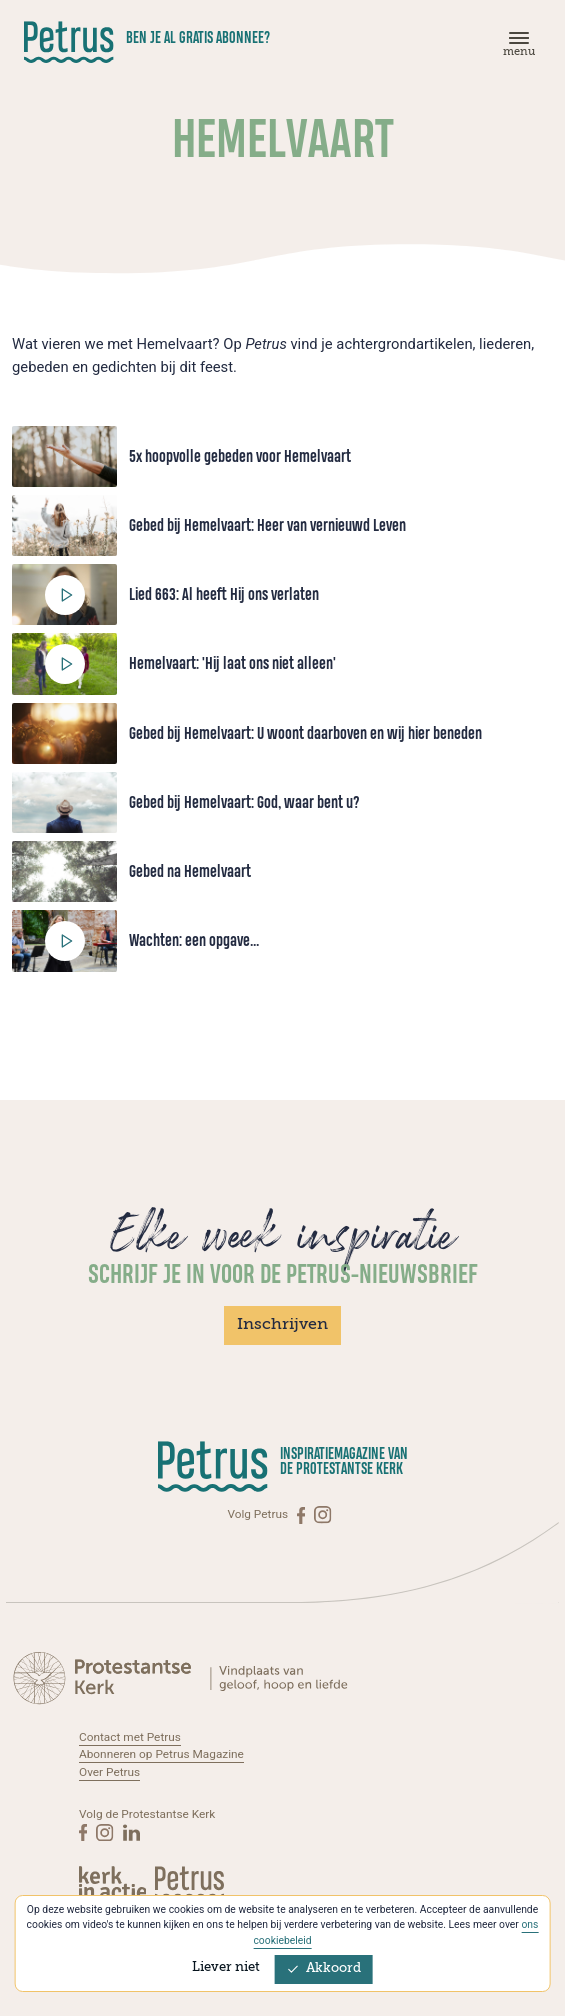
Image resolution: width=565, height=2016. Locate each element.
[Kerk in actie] (114, 1881)
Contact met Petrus (130, 1737)
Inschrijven (282, 1325)
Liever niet (226, 1967)
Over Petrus (109, 1772)
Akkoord (324, 1968)
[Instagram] (322, 1514)
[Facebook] (302, 1514)
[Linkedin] (131, 1832)
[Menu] (516, 48)
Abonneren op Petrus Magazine (161, 1754)
